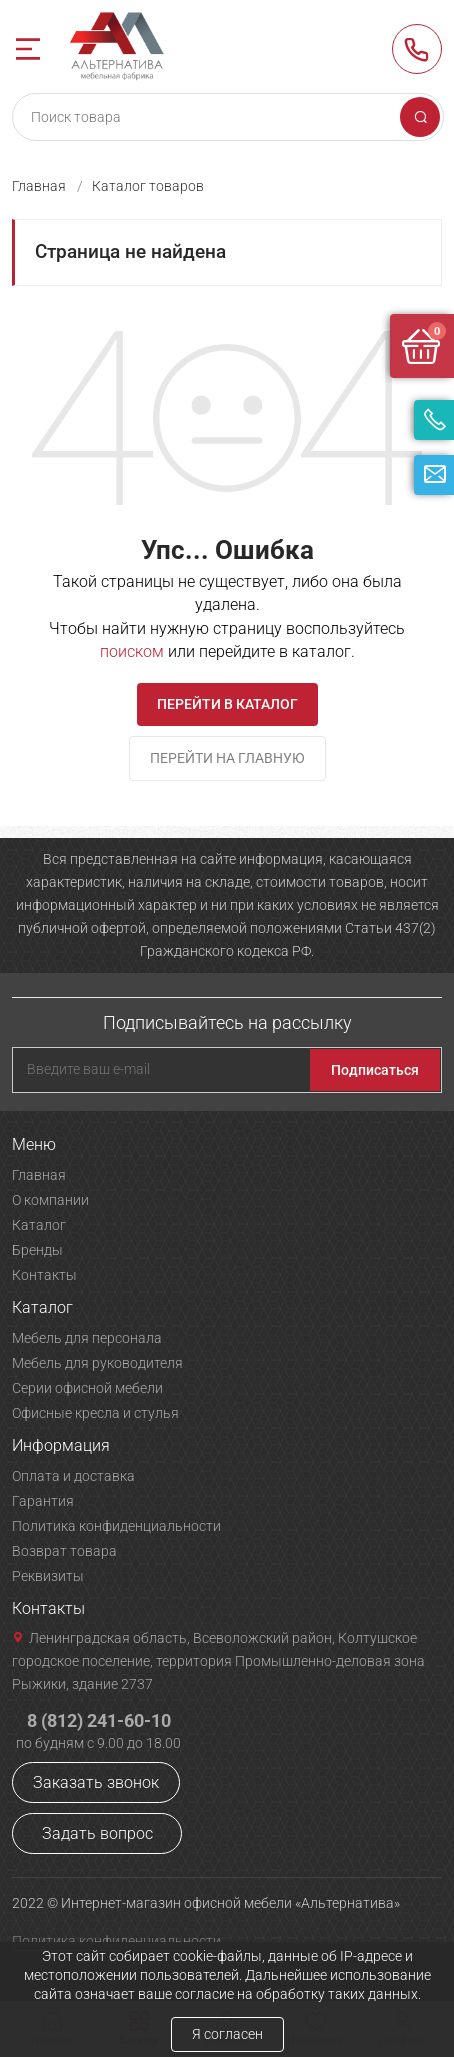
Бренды (37, 1250)
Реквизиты (48, 1576)
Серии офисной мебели (87, 1388)
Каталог (39, 1225)
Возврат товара (64, 1551)
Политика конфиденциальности (116, 1526)
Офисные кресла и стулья (95, 1413)
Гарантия (43, 1501)
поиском (132, 651)
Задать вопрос (97, 1833)
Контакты (44, 1275)
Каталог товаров (148, 186)
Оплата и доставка (73, 1476)
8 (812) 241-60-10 (417, 49)
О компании (50, 1200)
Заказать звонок (96, 1782)
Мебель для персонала (87, 1338)
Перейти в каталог (227, 704)
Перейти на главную (227, 758)
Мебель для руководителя (97, 1363)
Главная (39, 186)
